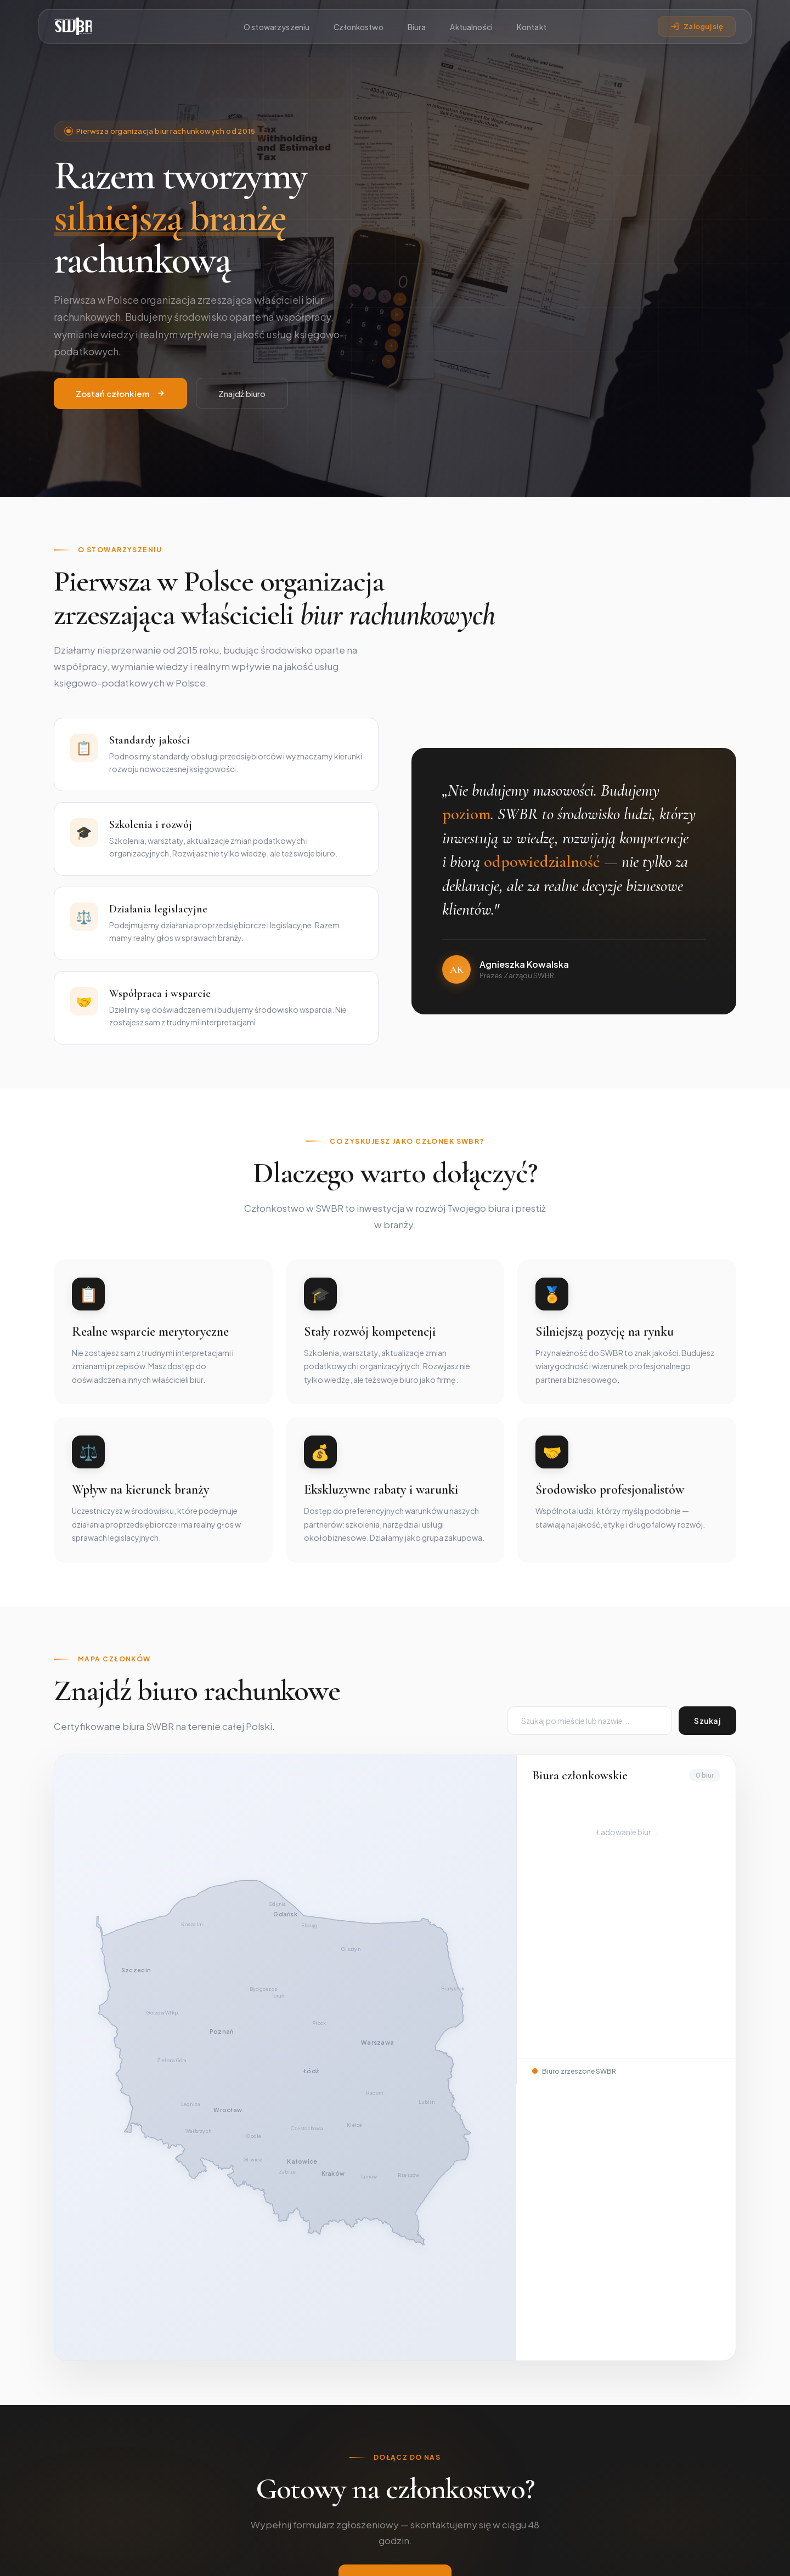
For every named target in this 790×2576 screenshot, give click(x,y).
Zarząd (368, 2433)
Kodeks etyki (379, 2468)
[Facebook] (64, 2503)
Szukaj (707, 1721)
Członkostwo (358, 27)
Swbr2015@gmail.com (672, 2416)
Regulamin (718, 2555)
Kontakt (531, 27)
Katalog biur (512, 2433)
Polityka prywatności (651, 2555)
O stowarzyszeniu (276, 27)
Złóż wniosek (395, 2303)
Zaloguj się (696, 26)
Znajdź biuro (242, 420)
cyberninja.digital (443, 2556)
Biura (417, 27)
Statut (368, 2451)
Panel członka (515, 2451)
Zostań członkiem (120, 420)
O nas (366, 2416)
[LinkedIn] (90, 2503)
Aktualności (471, 27)
